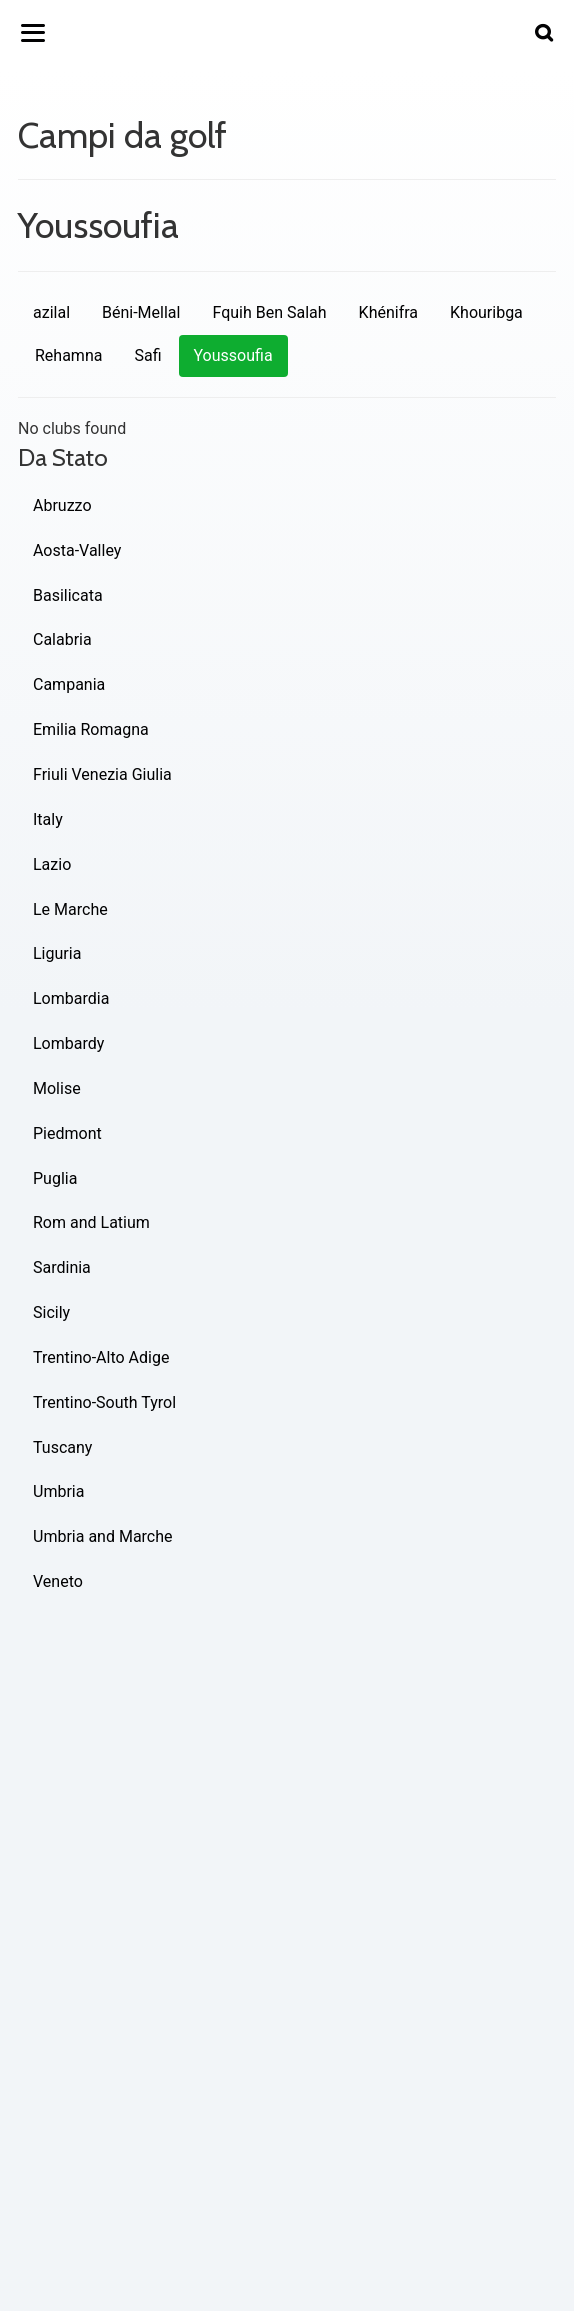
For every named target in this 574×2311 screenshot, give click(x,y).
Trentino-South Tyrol (104, 1402)
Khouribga (486, 312)
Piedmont (67, 1133)
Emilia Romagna (91, 729)
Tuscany (62, 1447)
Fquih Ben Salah (269, 312)
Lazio (52, 864)
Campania (69, 684)
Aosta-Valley (77, 550)
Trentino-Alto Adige (101, 1357)
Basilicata (68, 595)
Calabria (62, 639)
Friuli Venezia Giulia (102, 774)
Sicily (51, 1312)
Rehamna (68, 355)
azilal (51, 312)
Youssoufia (233, 355)
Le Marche (70, 909)
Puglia (55, 1178)
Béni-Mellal (141, 312)
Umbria (58, 1491)
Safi (147, 355)
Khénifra (388, 312)
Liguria (57, 953)
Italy (48, 819)
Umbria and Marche (103, 1536)
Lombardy (68, 1043)
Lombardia (71, 998)
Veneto (58, 1581)
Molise (57, 1088)
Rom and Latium (91, 1222)
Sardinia (62, 1267)
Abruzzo (62, 505)
